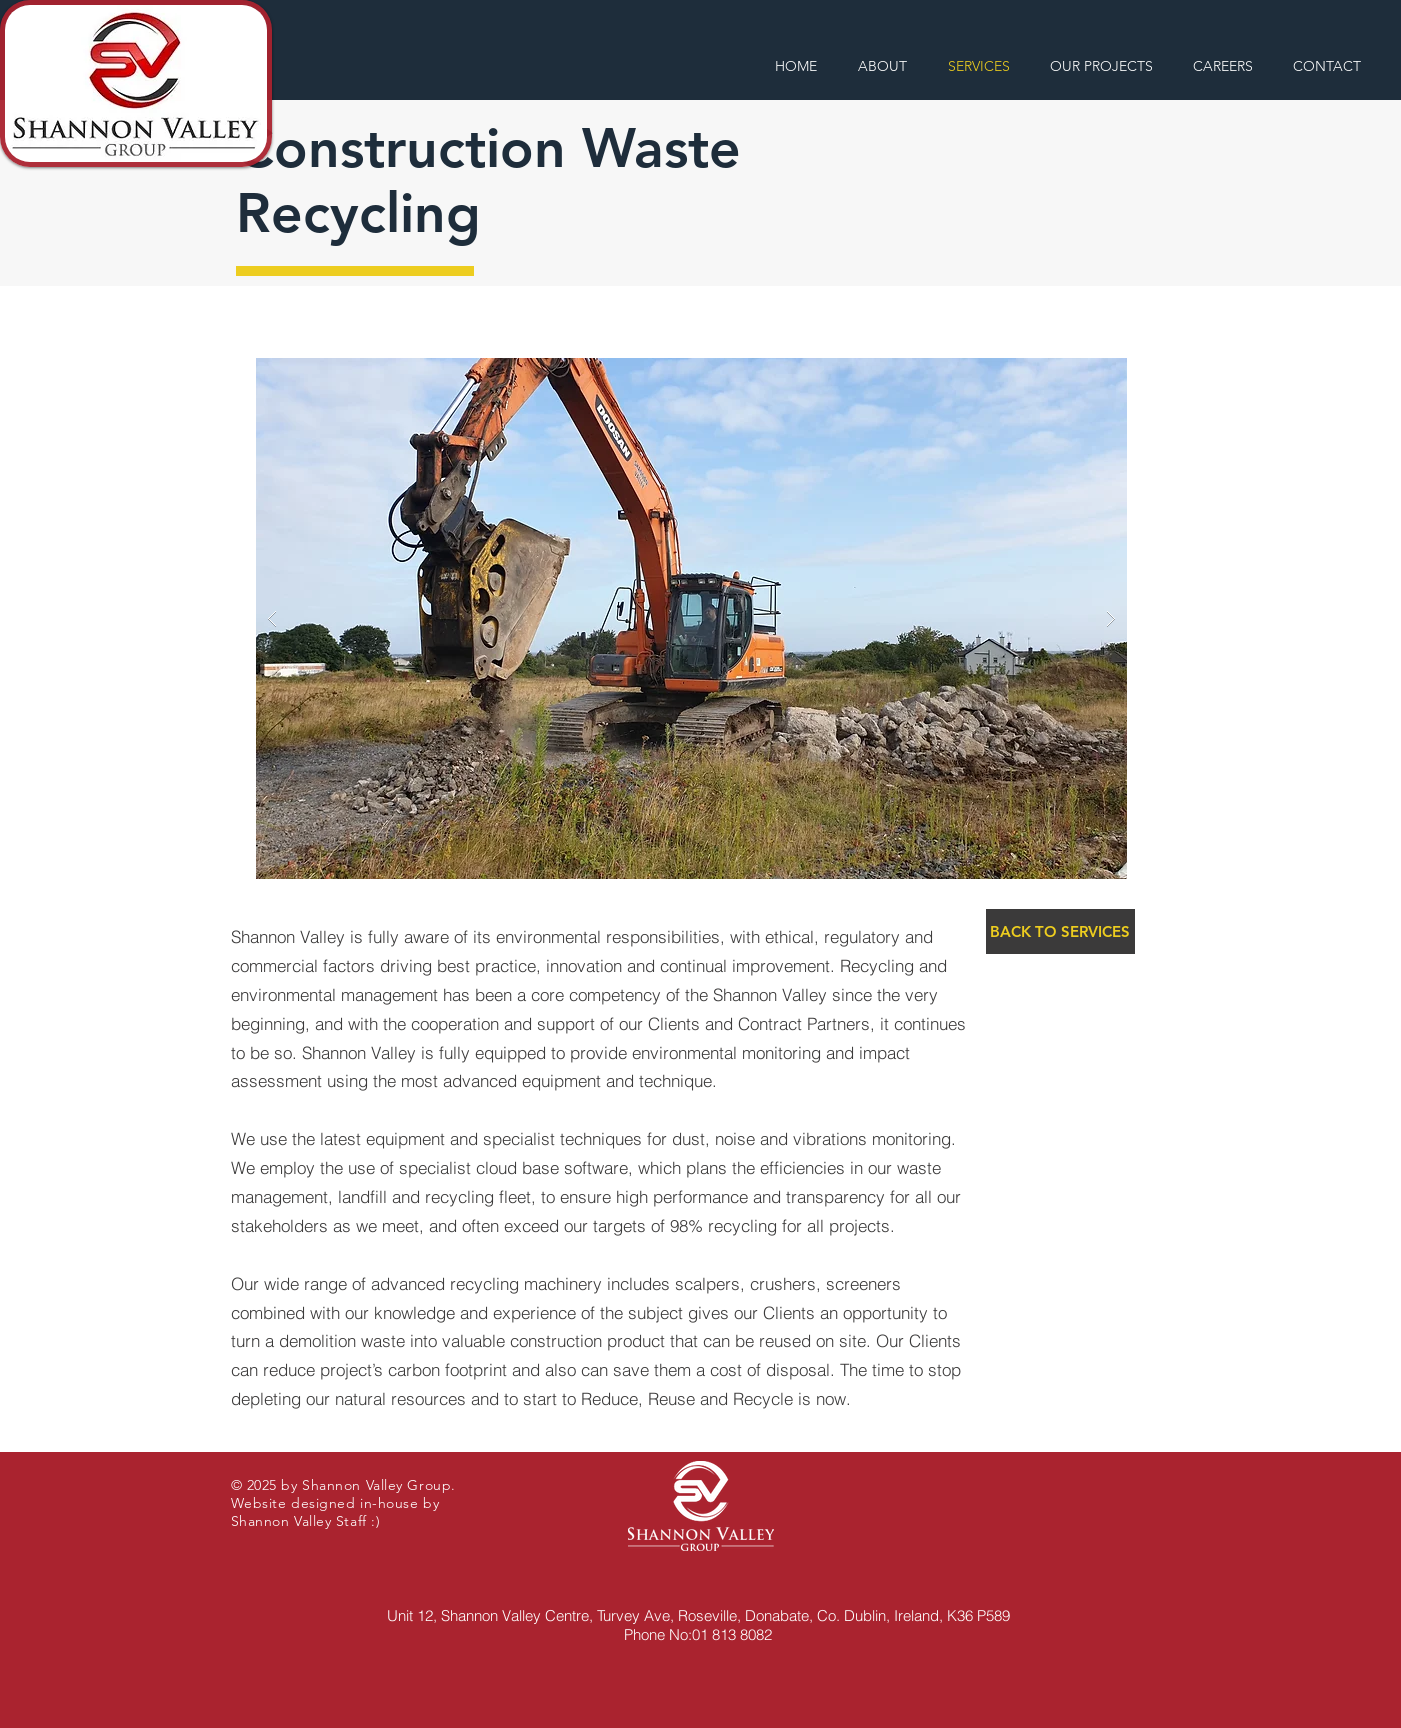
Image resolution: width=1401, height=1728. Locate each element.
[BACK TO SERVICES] (1060, 931)
